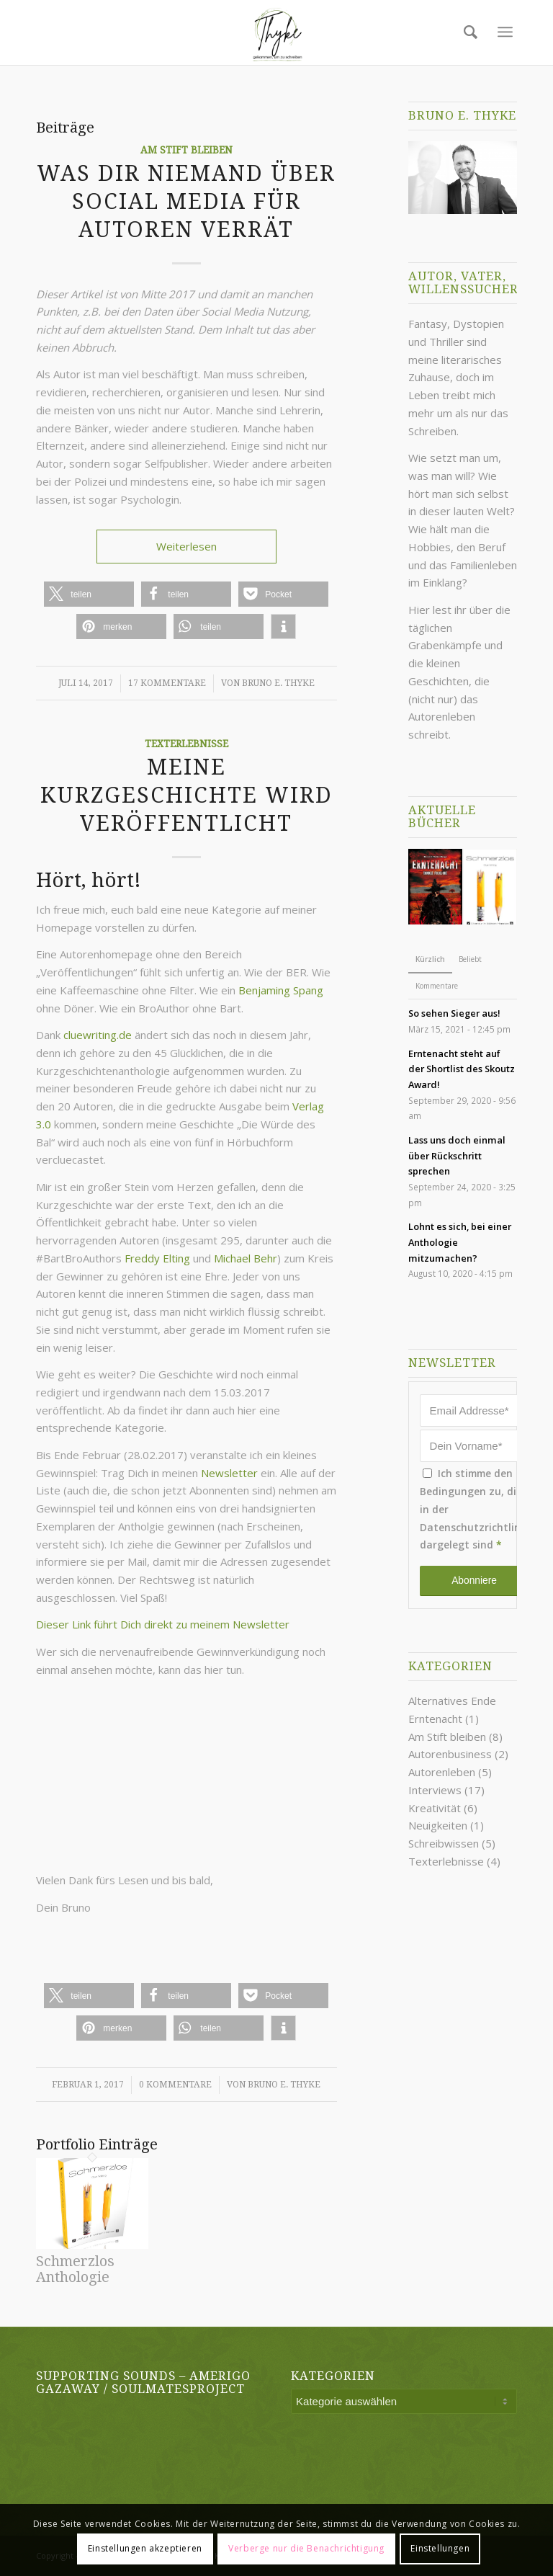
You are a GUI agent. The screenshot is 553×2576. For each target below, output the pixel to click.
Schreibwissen (443, 1843)
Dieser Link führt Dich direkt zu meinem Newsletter (162, 1624)
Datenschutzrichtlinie (474, 1527)
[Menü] (505, 32)
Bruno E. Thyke (278, 683)
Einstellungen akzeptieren (145, 2548)
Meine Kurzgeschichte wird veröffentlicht (186, 795)
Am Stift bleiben (186, 150)
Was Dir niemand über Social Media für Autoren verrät (186, 201)
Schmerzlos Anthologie (75, 2269)
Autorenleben (441, 1772)
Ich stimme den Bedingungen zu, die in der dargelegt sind (474, 1508)
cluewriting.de (97, 1035)
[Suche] (467, 31)
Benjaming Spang (280, 990)
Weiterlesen (186, 546)
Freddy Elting (157, 1258)
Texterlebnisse (186, 743)
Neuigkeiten (437, 1825)
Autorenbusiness (450, 1754)
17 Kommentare (167, 683)
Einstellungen (439, 2548)
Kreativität (434, 1808)
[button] (89, 594)
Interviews (435, 1790)
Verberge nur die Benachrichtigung (306, 2548)
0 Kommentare (175, 2085)
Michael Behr (245, 1258)
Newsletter (231, 1473)
